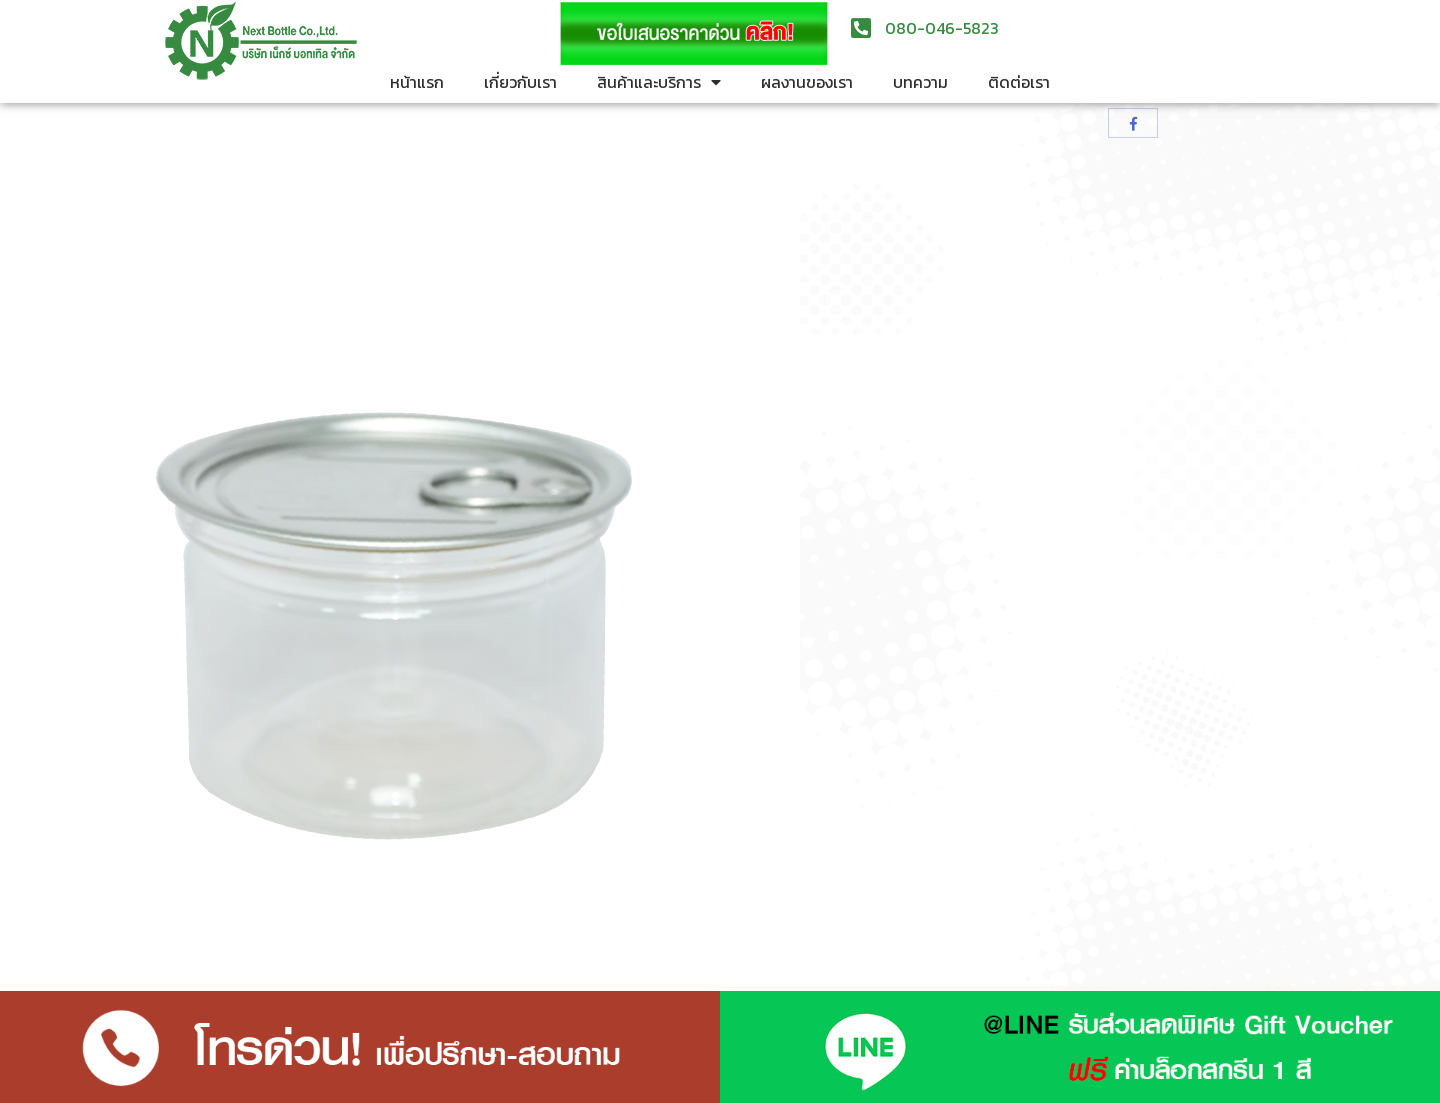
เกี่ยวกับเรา (520, 82)
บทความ (920, 82)
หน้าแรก (417, 82)
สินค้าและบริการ (659, 82)
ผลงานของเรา (807, 82)
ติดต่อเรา (1019, 82)
